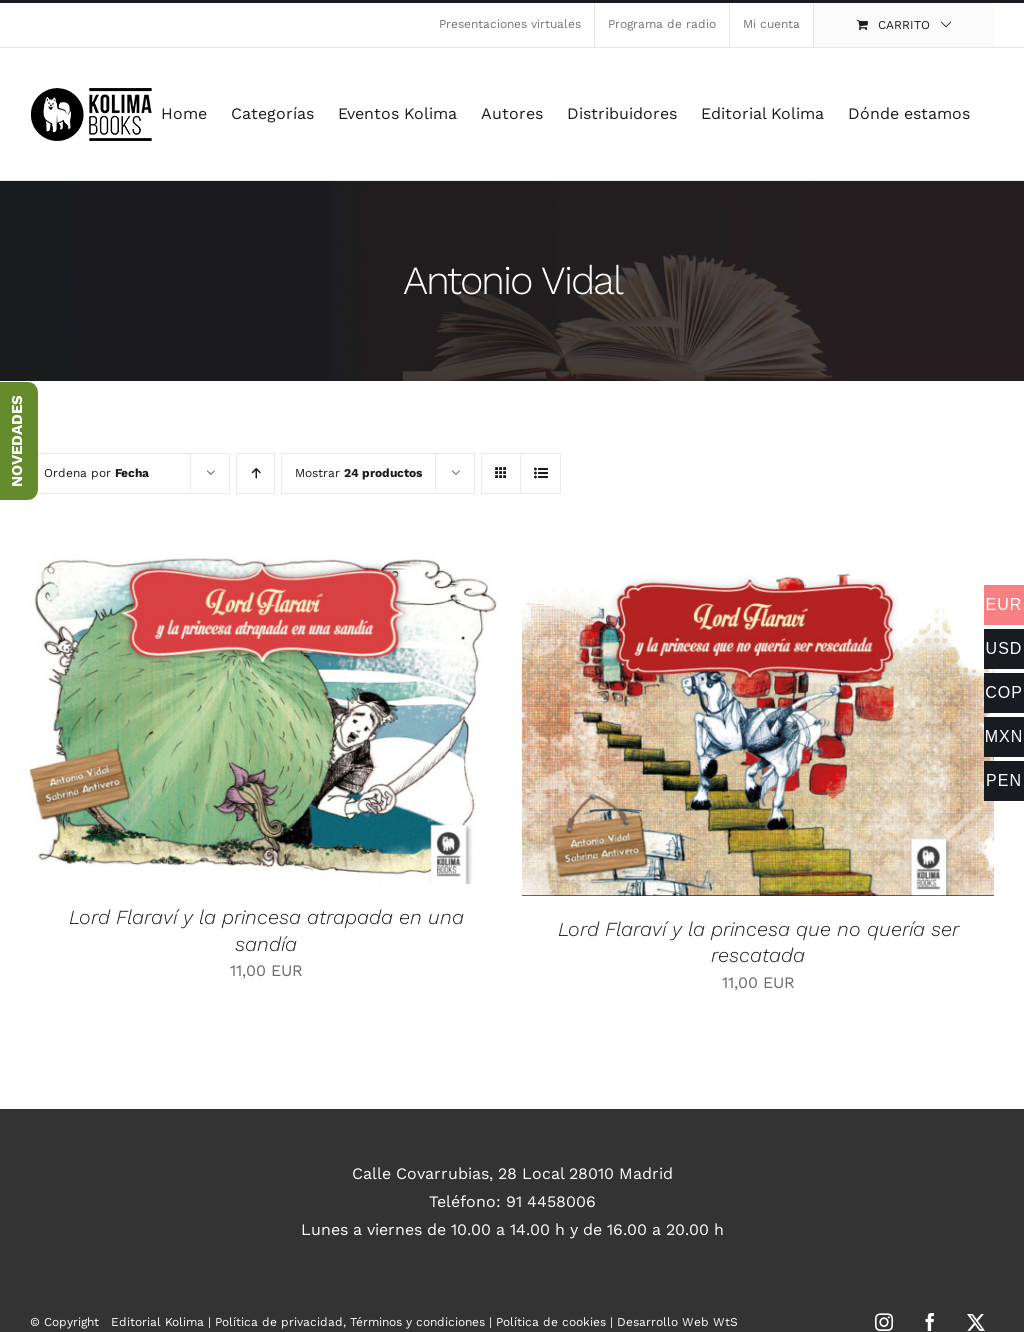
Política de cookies (551, 1322)
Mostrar (358, 473)
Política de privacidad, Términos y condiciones (350, 1322)
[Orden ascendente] (255, 473)
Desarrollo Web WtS (677, 1322)
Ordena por (96, 473)
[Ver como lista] (540, 473)
